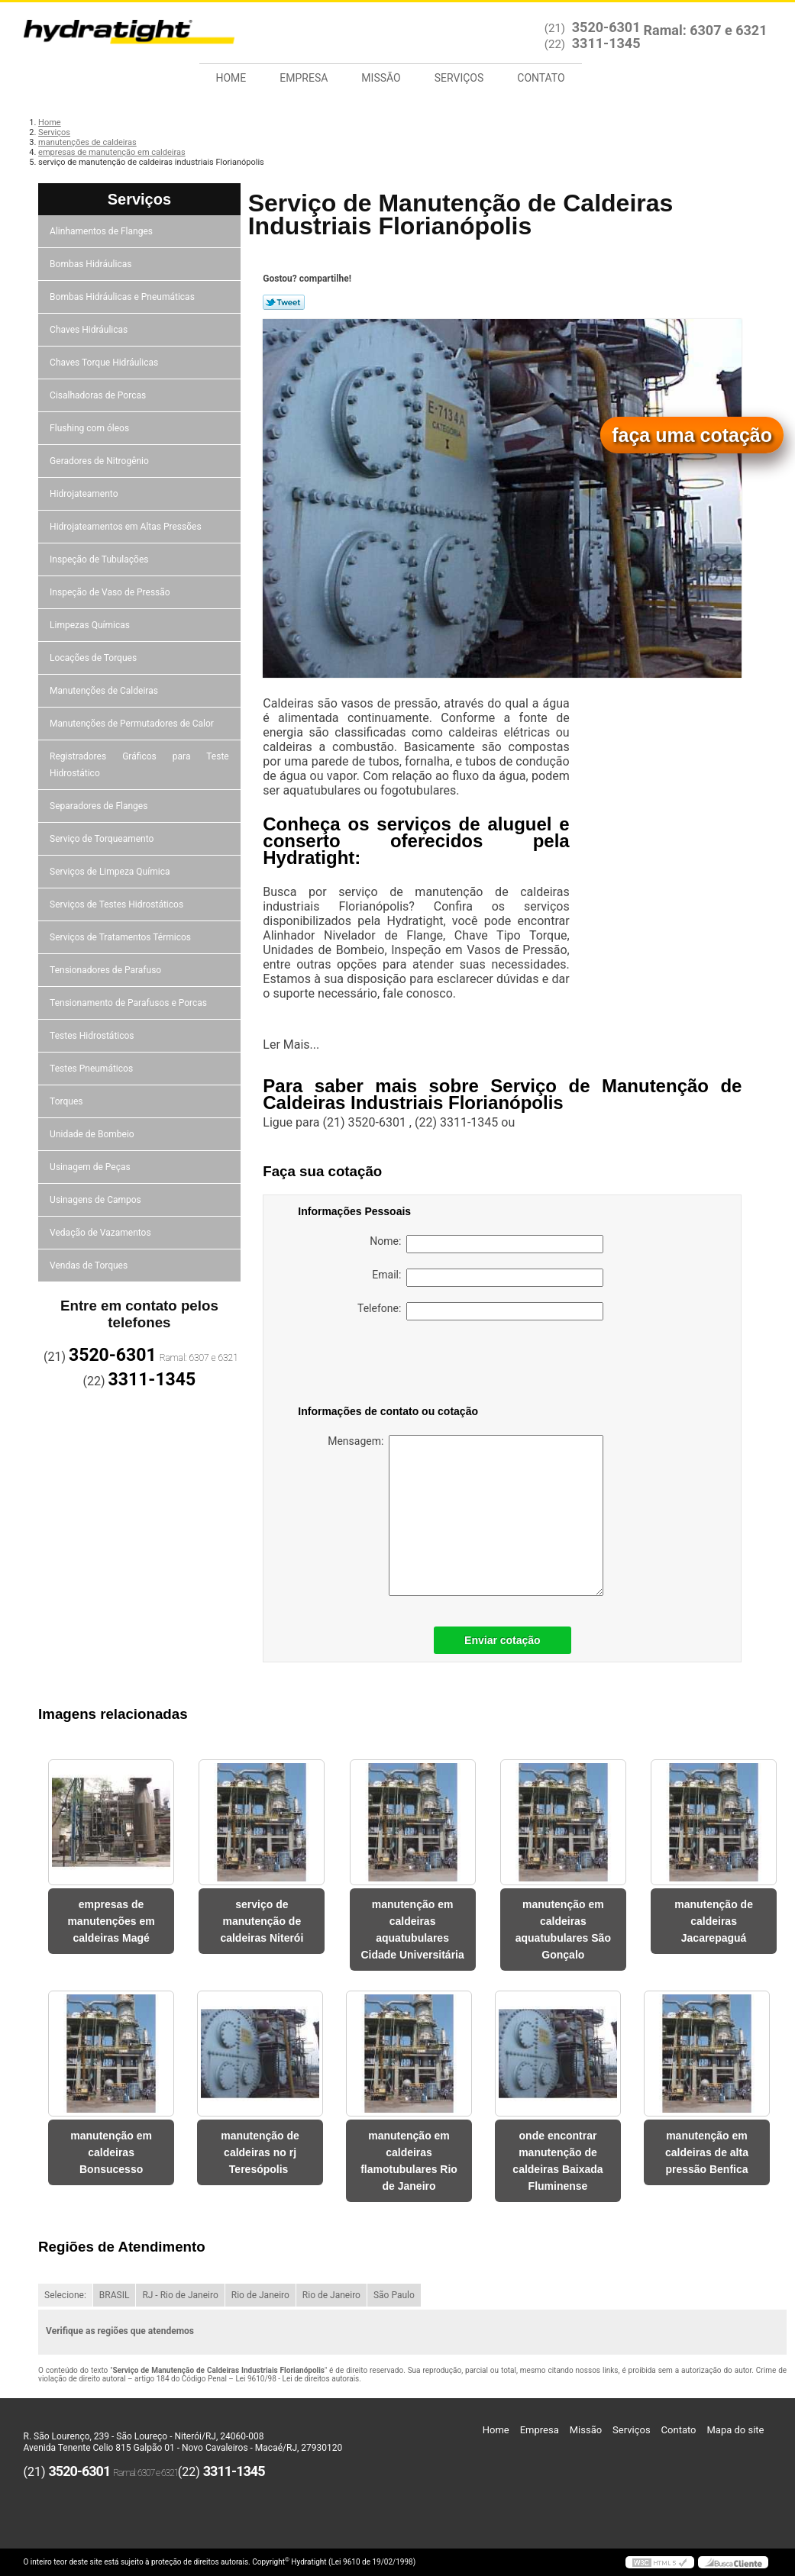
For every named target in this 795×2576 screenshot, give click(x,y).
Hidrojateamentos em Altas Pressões (126, 526)
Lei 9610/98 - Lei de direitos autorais (297, 2378)
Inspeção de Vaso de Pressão (111, 592)
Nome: (486, 1244)
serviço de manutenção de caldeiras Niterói (261, 1921)
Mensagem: (465, 1515)
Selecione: (65, 2295)
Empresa (304, 78)
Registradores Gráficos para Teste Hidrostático (139, 765)
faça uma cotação (692, 435)
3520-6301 (606, 27)
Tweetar (284, 302)
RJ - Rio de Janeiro (180, 2295)
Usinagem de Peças (91, 1167)
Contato (540, 78)
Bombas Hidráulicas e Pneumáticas (123, 297)
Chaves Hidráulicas (90, 329)
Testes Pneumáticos (92, 1068)
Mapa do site (735, 2430)
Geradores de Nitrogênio (100, 461)
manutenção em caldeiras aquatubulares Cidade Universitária (412, 1929)
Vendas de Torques (90, 1265)
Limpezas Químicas (91, 625)
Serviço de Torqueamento (103, 838)
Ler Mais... (291, 1044)
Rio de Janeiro (260, 2295)
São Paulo (394, 2295)
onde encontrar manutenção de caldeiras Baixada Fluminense (557, 2160)
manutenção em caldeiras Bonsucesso (111, 2152)
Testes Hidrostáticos (93, 1035)
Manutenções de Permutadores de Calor (133, 723)
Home (231, 78)
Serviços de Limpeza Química (111, 871)
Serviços (459, 78)
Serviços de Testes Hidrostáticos (118, 904)
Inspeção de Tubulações (100, 559)
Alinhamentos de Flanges (102, 231)
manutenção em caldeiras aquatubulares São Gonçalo (563, 1929)
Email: (487, 1278)
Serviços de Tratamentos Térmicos (121, 937)
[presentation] (395, 1365)
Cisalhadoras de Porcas (99, 395)
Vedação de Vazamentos (102, 1232)
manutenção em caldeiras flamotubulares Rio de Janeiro (408, 2160)
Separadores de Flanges (100, 806)
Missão (380, 78)
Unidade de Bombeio (93, 1134)
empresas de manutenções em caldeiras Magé (110, 1921)
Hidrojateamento (85, 493)
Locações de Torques (94, 658)
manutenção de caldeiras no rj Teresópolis (260, 2152)
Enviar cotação (502, 1640)
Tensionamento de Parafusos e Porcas (129, 1003)
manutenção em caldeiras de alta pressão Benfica (706, 2152)
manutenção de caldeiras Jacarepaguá (713, 1921)
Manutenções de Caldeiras (105, 690)
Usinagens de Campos (97, 1200)
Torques (67, 1101)
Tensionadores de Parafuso (106, 970)
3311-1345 (606, 43)
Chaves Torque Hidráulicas (105, 362)
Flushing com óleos (90, 428)
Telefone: (480, 1311)
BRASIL (114, 2295)
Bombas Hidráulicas (92, 264)
